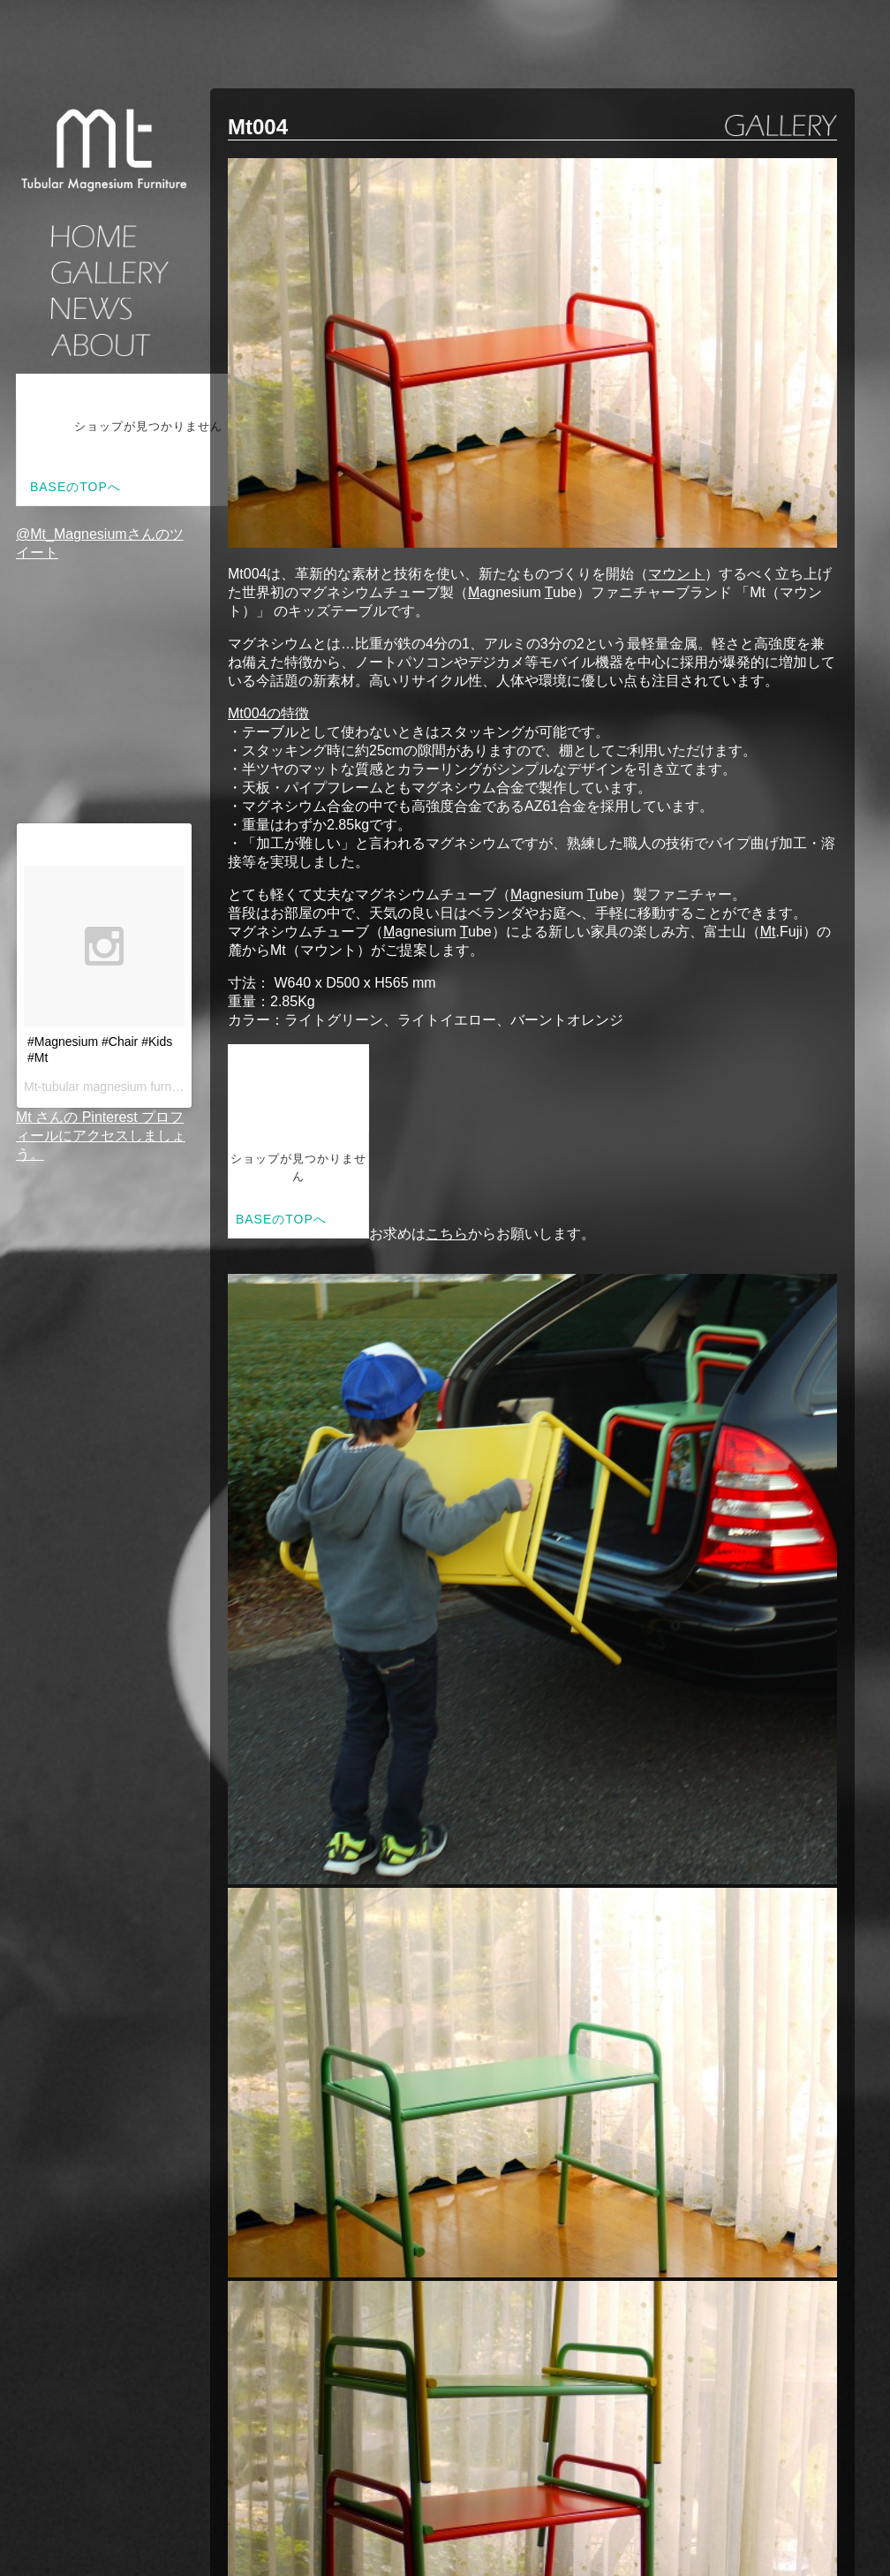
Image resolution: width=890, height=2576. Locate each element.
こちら (447, 1233)
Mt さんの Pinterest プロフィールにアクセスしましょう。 (100, 1136)
